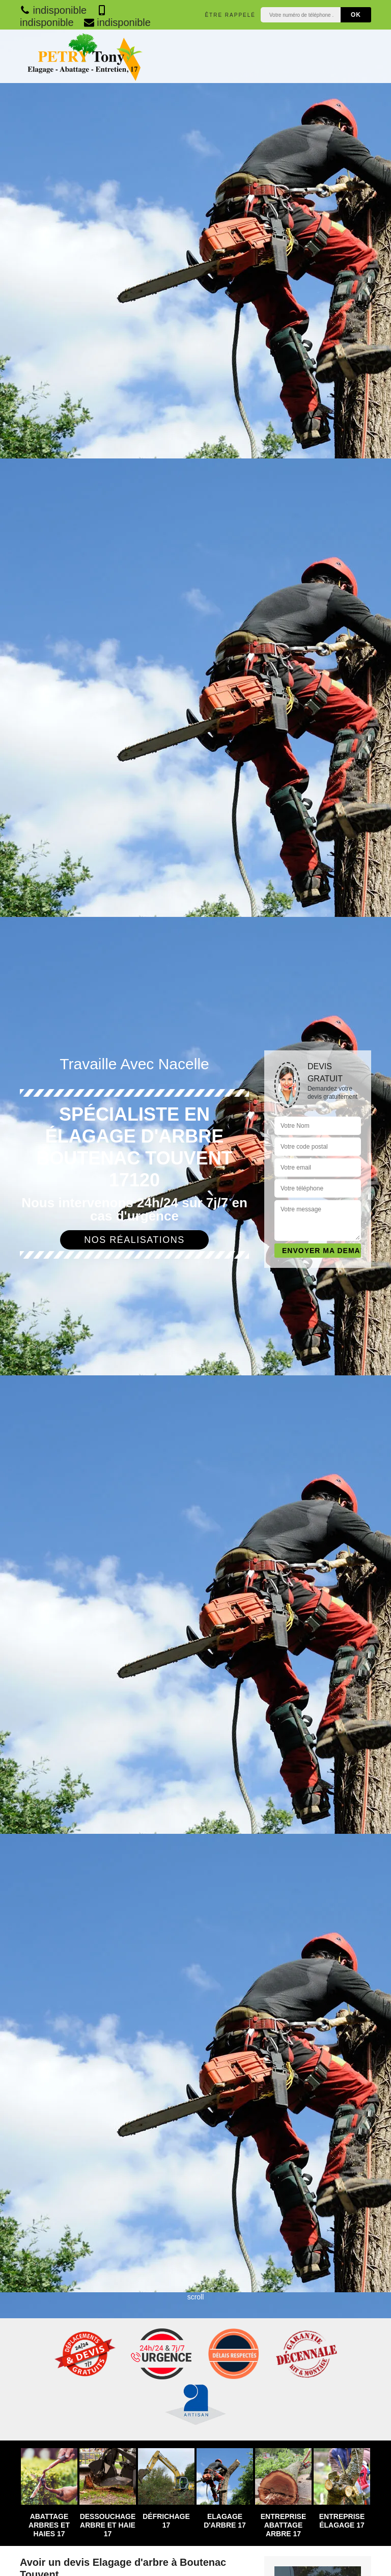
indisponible (53, 10)
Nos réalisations (134, 1240)
